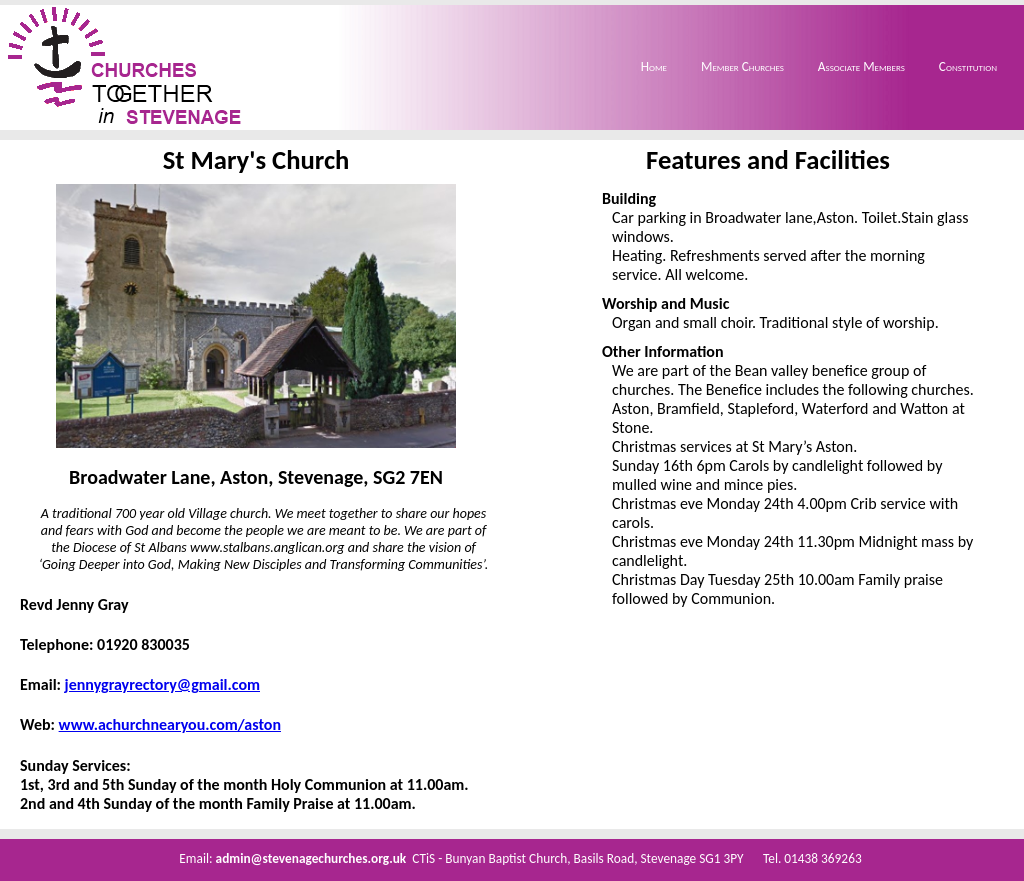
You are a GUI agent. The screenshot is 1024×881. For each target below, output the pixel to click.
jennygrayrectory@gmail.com (162, 684)
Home (654, 66)
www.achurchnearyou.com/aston (170, 724)
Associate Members (861, 66)
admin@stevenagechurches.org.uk (311, 858)
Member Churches (742, 66)
